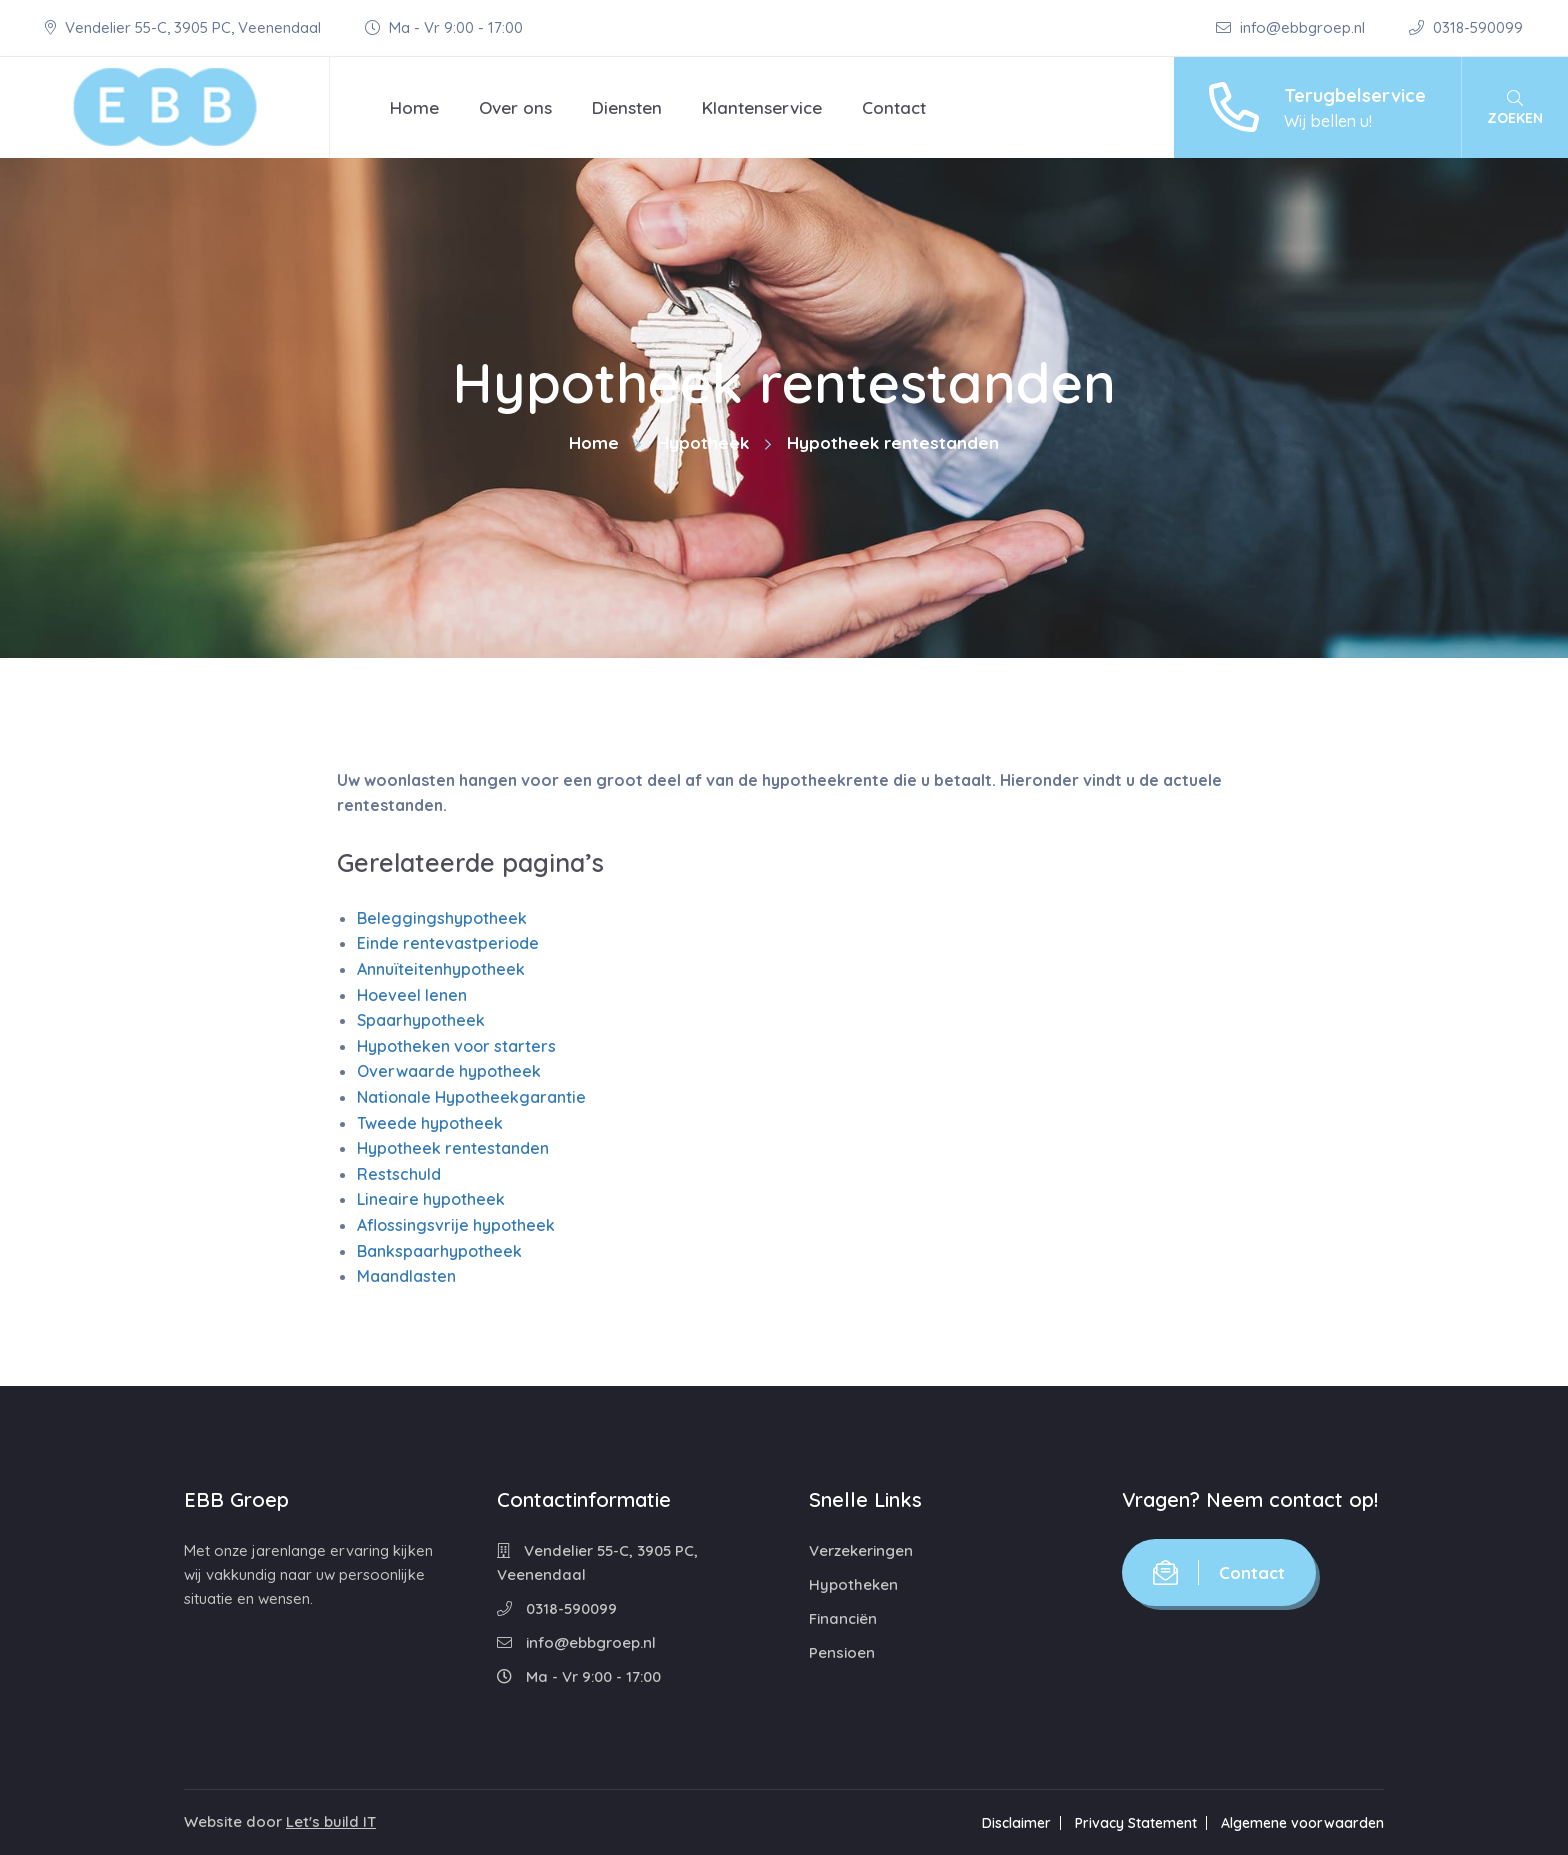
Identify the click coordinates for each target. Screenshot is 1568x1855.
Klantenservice (762, 107)
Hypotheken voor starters (456, 1046)
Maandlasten (406, 1276)
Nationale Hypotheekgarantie (471, 1097)
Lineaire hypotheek (431, 1199)
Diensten (627, 107)
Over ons (515, 107)
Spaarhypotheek (421, 1020)
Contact (894, 107)
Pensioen (842, 1652)
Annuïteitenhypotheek (441, 969)
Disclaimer (1016, 1823)
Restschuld (399, 1174)
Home (414, 107)
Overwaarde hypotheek (449, 1071)
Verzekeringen (861, 1550)
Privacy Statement (1136, 1823)
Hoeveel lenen (412, 995)
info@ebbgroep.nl (1292, 27)
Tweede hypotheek (430, 1123)
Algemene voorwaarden (1302, 1823)
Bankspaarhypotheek (439, 1251)
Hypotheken (853, 1584)
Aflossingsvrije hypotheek (456, 1225)
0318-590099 (1466, 27)
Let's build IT (331, 1821)
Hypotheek (703, 442)
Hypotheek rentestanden (453, 1148)
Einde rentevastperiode (448, 943)
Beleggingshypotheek (442, 918)
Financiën (843, 1618)
